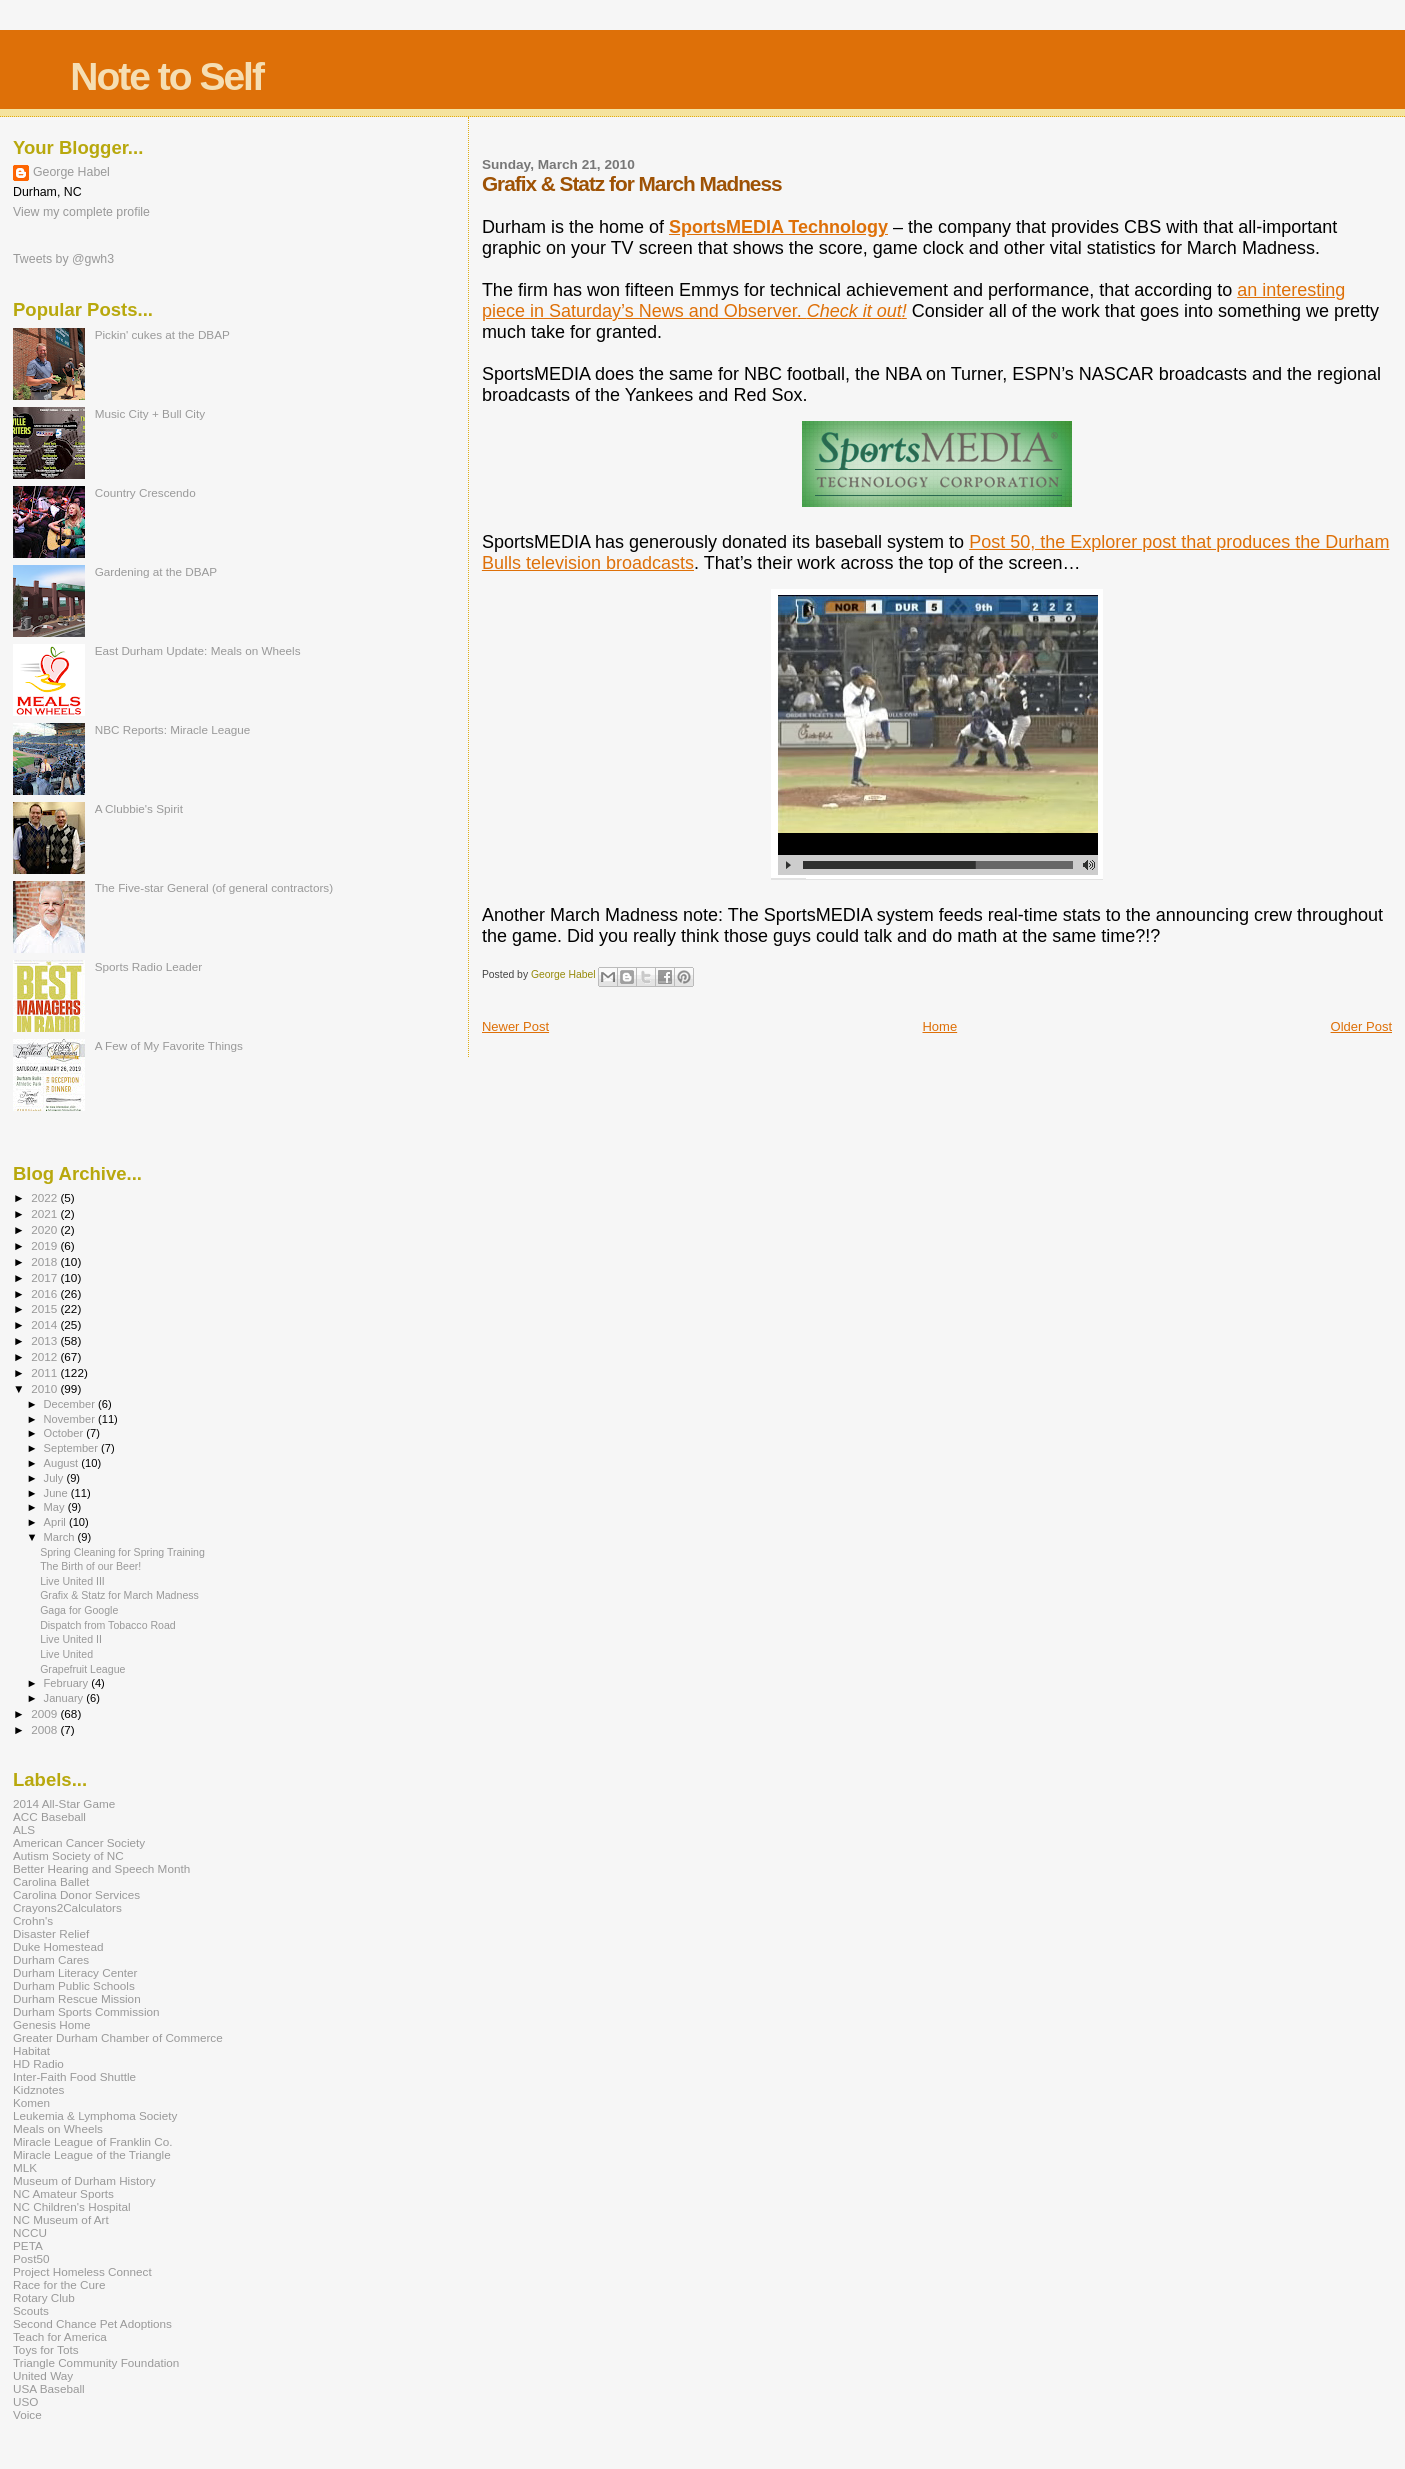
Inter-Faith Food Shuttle (74, 2076)
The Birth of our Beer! (90, 1566)
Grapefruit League (82, 1669)
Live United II (71, 1639)
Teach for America (60, 2336)
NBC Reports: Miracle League (173, 729)
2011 (45, 1372)
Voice (27, 2414)
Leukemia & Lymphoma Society (95, 2115)
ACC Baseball (49, 1816)
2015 (45, 1308)
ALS (24, 1829)
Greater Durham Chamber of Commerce (118, 2037)
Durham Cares (51, 1959)
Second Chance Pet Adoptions (92, 2323)
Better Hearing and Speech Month (101, 1868)
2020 (45, 1229)
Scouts (31, 2310)
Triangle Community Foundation (96, 2362)
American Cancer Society (79, 1842)
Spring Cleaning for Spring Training (122, 1552)
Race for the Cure (59, 2284)
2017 (45, 1277)
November (71, 1419)
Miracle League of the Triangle (92, 2154)
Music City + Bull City (150, 413)
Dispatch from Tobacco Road (108, 1625)
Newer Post (515, 1026)
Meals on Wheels (58, 2128)
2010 (45, 1388)
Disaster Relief (51, 1933)
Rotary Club (44, 2297)
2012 (45, 1356)
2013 (45, 1340)
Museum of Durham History (84, 2180)
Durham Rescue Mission (77, 1998)
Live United (66, 1654)
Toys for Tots (46, 2349)
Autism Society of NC (68, 1855)
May (56, 1507)
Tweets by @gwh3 (63, 259)
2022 (45, 1197)
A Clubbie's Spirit (139, 808)
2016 (45, 1293)
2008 (45, 1729)
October (65, 1433)
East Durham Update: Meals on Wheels (198, 650)
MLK (25, 2167)
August (63, 1463)
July (55, 1478)
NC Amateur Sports (63, 2193)
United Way (43, 2375)
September (73, 1448)
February (68, 1683)
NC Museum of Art (61, 2219)
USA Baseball (49, 2388)
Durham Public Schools (74, 1985)
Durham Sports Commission (86, 2011)
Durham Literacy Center (75, 1972)
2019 (45, 1245)
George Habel (71, 172)
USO (25, 2401)
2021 (45, 1213)
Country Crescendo (145, 492)
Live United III (72, 1581)
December (71, 1404)
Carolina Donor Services (76, 1894)
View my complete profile (81, 212)
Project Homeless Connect (82, 2271)
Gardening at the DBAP (156, 571)
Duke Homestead (58, 1946)
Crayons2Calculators (67, 1907)
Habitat (31, 2050)
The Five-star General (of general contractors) (214, 887)
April (56, 1522)
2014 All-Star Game (64, 1803)
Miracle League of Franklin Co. (93, 2141)
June (57, 1493)
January (65, 1698)
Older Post (1361, 1026)
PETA (28, 2245)
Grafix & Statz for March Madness (119, 1595)
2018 (45, 1261)
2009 (45, 1713)
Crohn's (33, 1920)
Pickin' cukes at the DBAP (162, 334)
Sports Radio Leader (149, 966)
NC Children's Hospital (72, 2206)
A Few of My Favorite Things (169, 1045)
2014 (45, 1324)
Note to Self (166, 76)
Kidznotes (38, 2089)
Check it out (854, 311)
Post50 (31, 2258)
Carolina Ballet (51, 1881)
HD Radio (38, 2063)
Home (939, 1026)
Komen (31, 2102)
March (61, 1537)
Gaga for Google (79, 1610)
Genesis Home (52, 2024)
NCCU (30, 2232)
